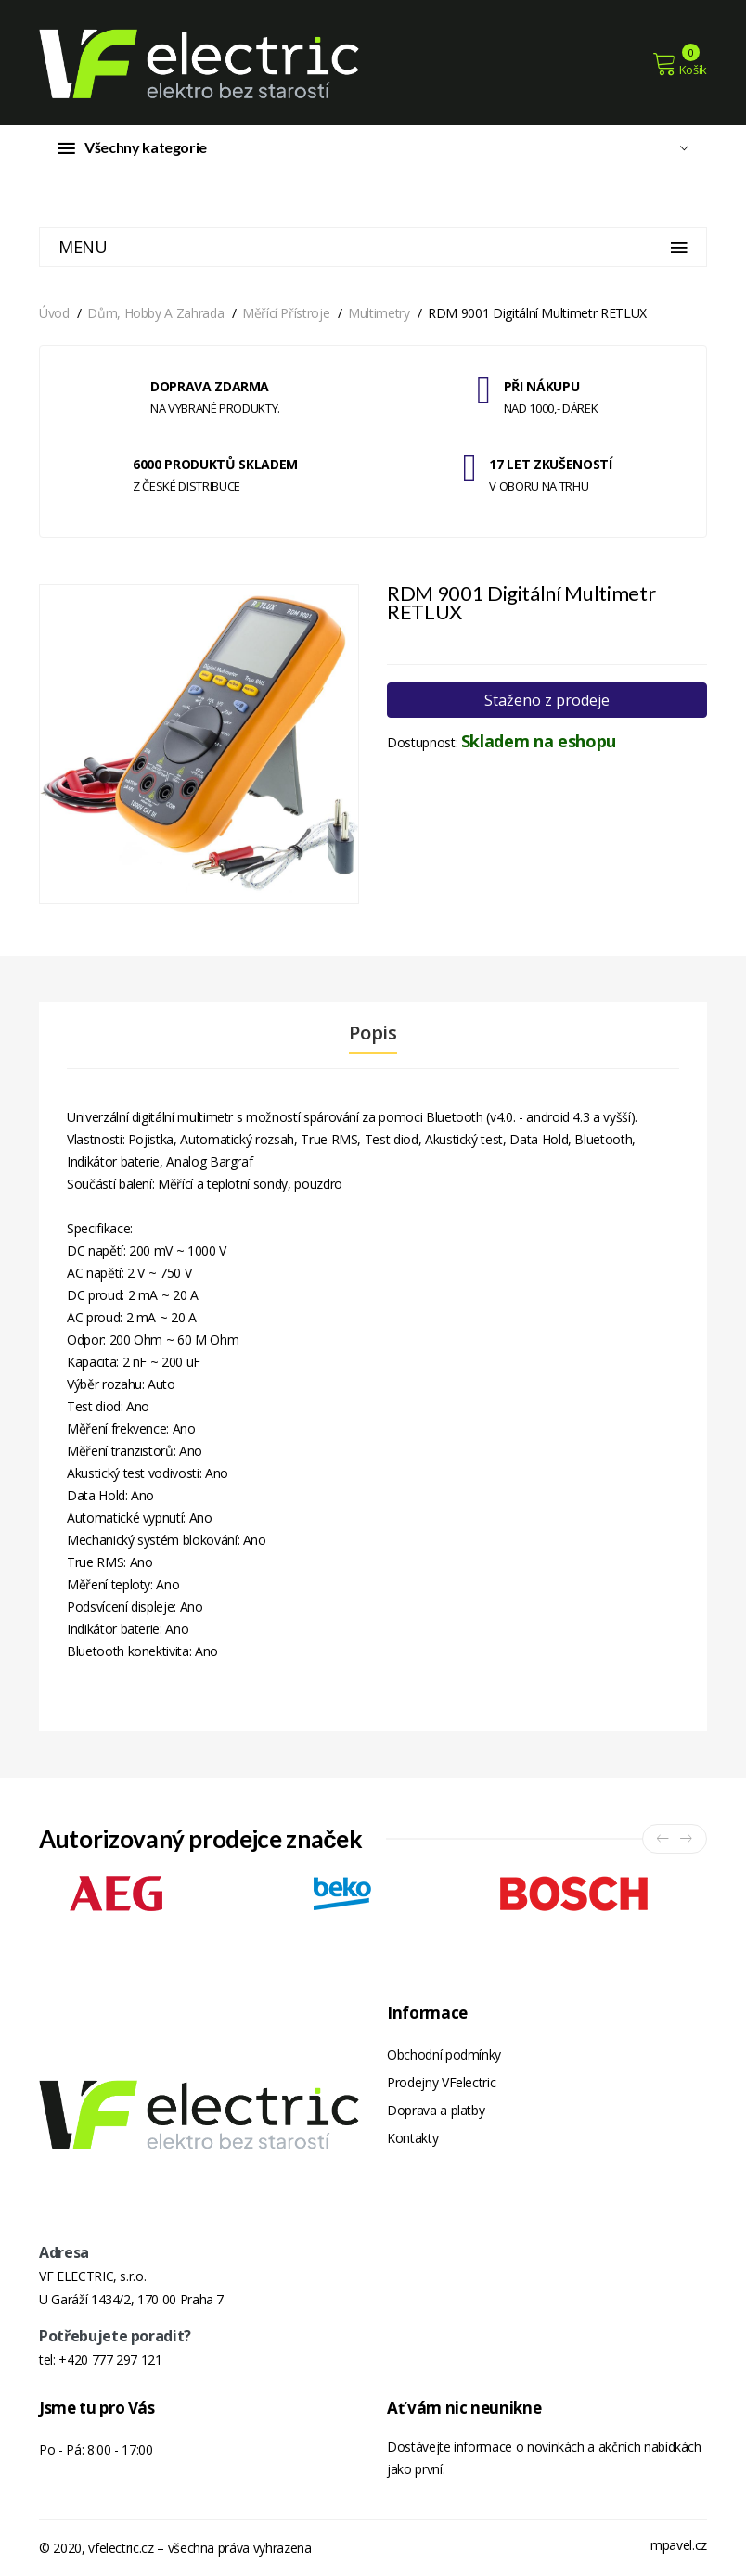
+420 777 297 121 (109, 2359)
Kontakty (412, 2138)
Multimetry (379, 313)
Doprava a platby (435, 2110)
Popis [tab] (372, 1033)
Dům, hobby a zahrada (155, 313)
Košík (679, 64)
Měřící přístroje (285, 313)
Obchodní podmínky (444, 2054)
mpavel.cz (678, 2545)
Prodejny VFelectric (441, 2082)
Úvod (54, 313)
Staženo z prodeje (547, 700)
